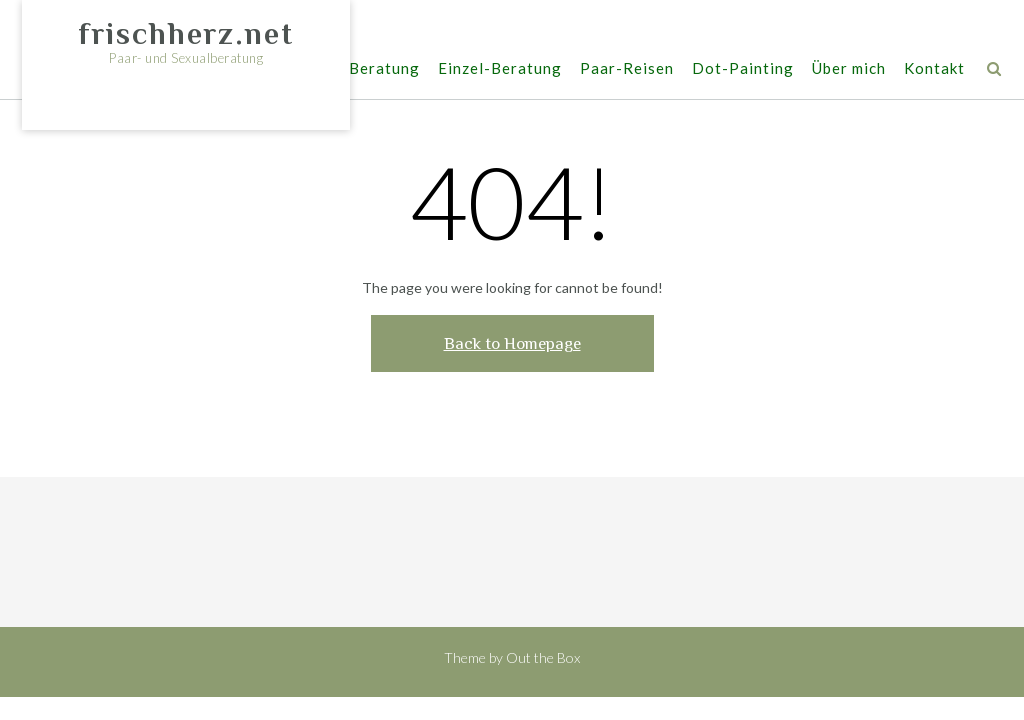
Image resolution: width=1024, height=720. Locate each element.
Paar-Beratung (363, 69)
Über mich (849, 69)
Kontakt (934, 69)
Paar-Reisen (627, 69)
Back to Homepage (512, 343)
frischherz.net (186, 34)
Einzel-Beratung (500, 69)
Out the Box (543, 657)
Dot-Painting (743, 69)
